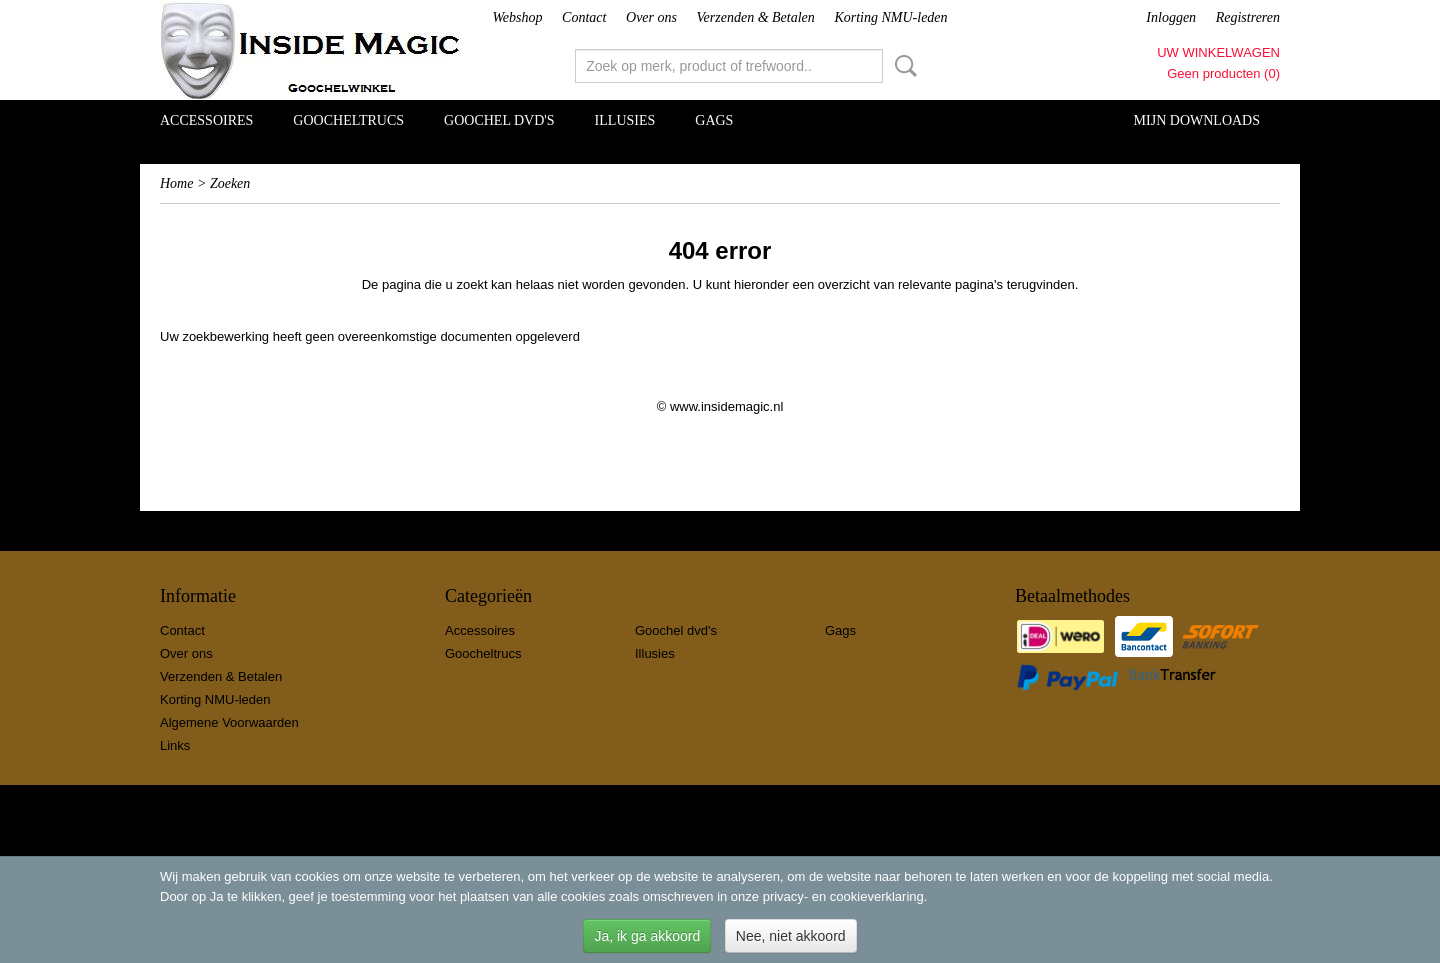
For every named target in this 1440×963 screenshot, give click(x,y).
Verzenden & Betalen (756, 17)
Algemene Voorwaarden (229, 722)
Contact (584, 17)
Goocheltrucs (348, 120)
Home (176, 183)
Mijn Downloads (1197, 120)
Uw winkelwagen (1218, 52)
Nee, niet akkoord (791, 936)
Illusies (625, 120)
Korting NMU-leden (890, 17)
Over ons (651, 17)
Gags (714, 120)
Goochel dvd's (499, 120)
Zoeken (902, 66)
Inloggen (1171, 17)
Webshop (517, 17)
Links (175, 745)
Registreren (1248, 17)
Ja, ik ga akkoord (647, 936)
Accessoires (206, 120)
